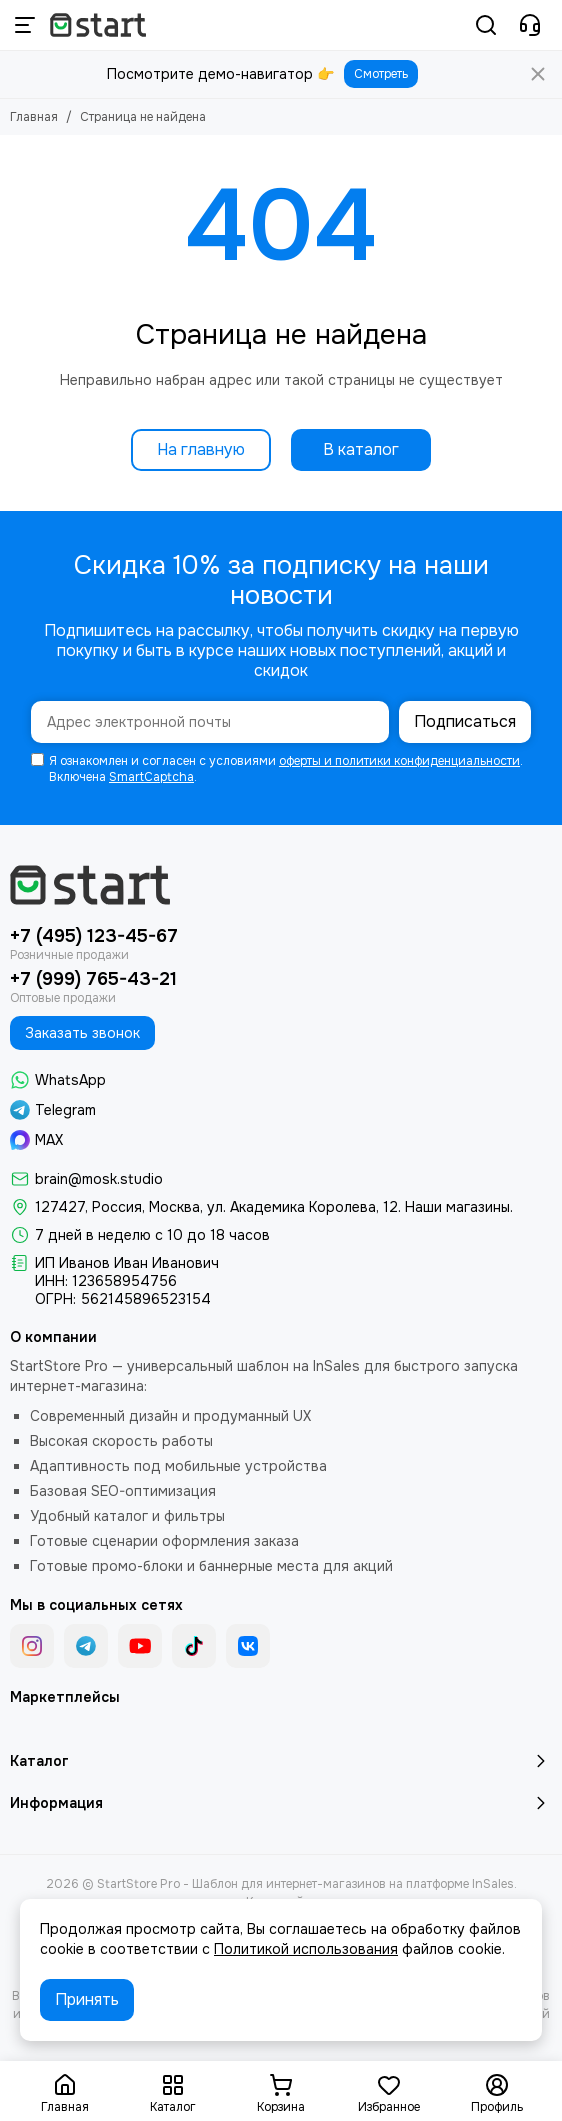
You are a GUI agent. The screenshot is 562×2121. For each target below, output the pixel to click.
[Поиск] (486, 25)
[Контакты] (530, 25)
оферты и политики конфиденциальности (399, 761)
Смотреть (381, 74)
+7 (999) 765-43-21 (93, 979)
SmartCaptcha (151, 777)
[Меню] (25, 25)
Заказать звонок (82, 1033)
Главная (34, 117)
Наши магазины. (459, 1207)
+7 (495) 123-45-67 (94, 936)
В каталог (361, 449)
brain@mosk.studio (99, 1179)
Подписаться (465, 721)
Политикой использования (306, 1949)
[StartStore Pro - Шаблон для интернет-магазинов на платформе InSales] (98, 25)
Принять (87, 1999)
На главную (201, 449)
